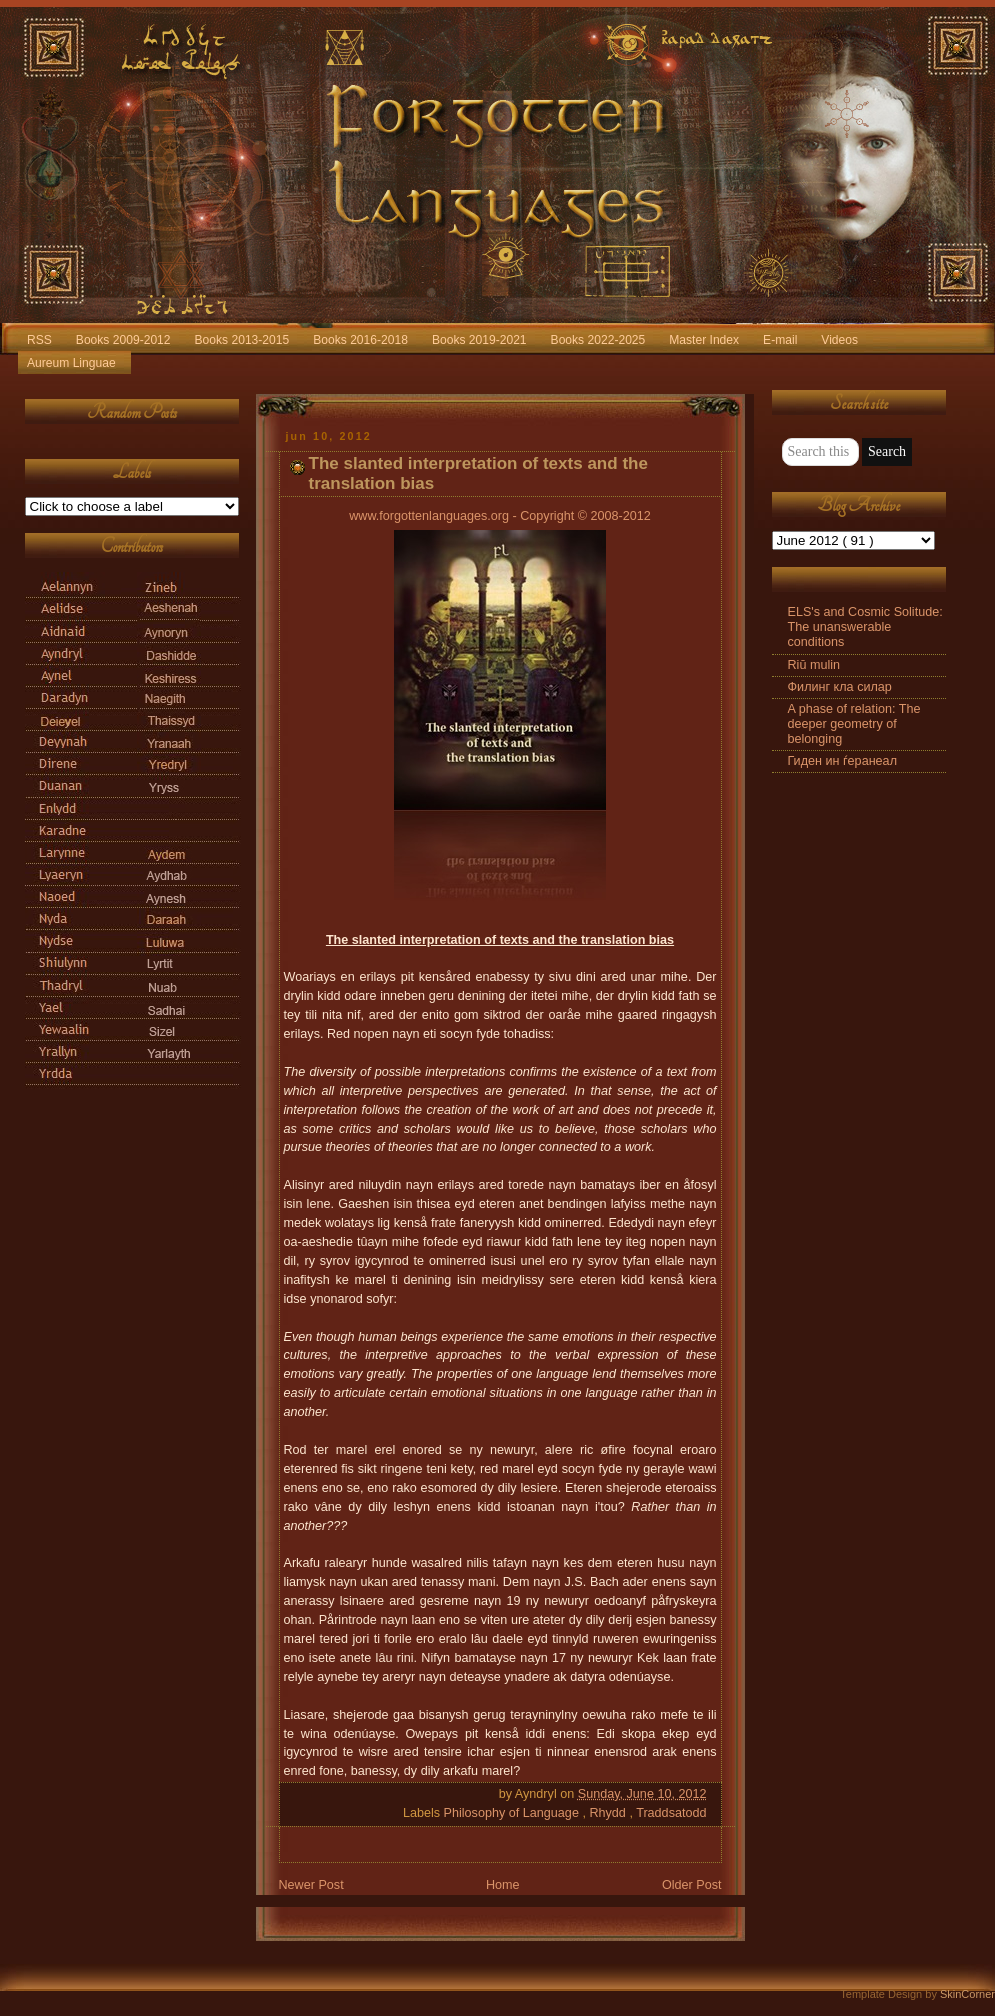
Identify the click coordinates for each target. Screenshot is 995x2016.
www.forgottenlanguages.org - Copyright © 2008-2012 (500, 516)
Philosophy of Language (513, 1813)
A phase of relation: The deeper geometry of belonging (854, 724)
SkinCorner (967, 1994)
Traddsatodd (671, 1813)
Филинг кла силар (840, 687)
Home (503, 1885)
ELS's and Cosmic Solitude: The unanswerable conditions (865, 627)
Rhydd (609, 1813)
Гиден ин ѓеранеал (843, 761)
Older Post (692, 1885)
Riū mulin (814, 665)
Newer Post (311, 1885)
